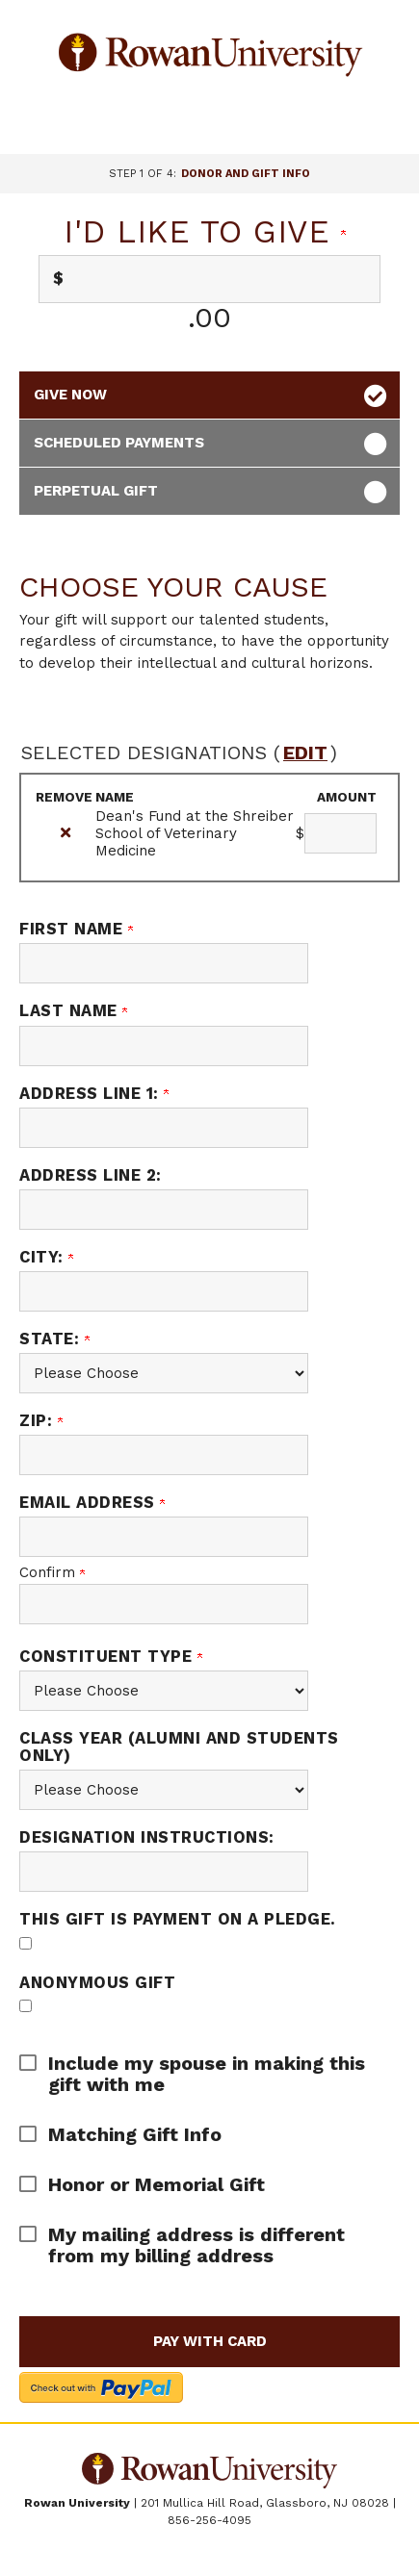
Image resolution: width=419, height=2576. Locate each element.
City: (46, 1257)
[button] (195, 2074)
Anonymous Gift (97, 1983)
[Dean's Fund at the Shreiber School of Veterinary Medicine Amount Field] (340, 833)
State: (54, 1339)
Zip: (41, 1421)
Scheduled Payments (119, 442)
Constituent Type (110, 1656)
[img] (65, 833)
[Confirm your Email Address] (163, 1604)
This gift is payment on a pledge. (177, 1919)
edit (305, 752)
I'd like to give (205, 231)
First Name (76, 929)
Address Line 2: (90, 1175)
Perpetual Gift (96, 490)
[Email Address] (163, 1537)
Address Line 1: (94, 1093)
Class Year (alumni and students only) (179, 1747)
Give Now (70, 394)
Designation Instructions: (147, 1837)
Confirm (52, 1572)
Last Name (73, 1011)
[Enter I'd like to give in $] (210, 279)
